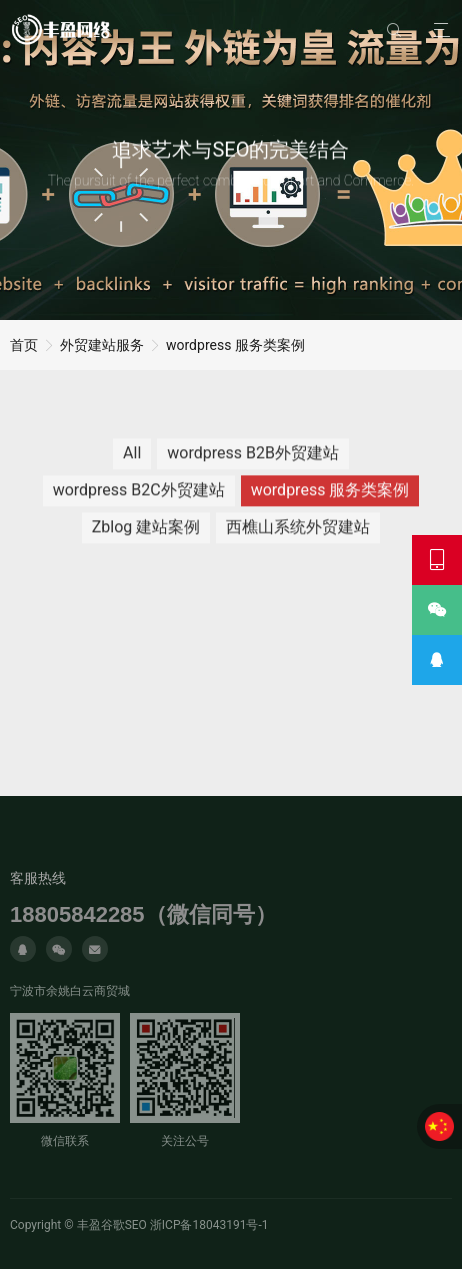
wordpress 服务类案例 (235, 345)
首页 (24, 345)
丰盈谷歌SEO (112, 1225)
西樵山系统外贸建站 (298, 534)
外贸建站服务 (102, 345)
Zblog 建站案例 (146, 534)
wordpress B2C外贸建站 (139, 497)
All (132, 460)
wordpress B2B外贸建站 (253, 460)
